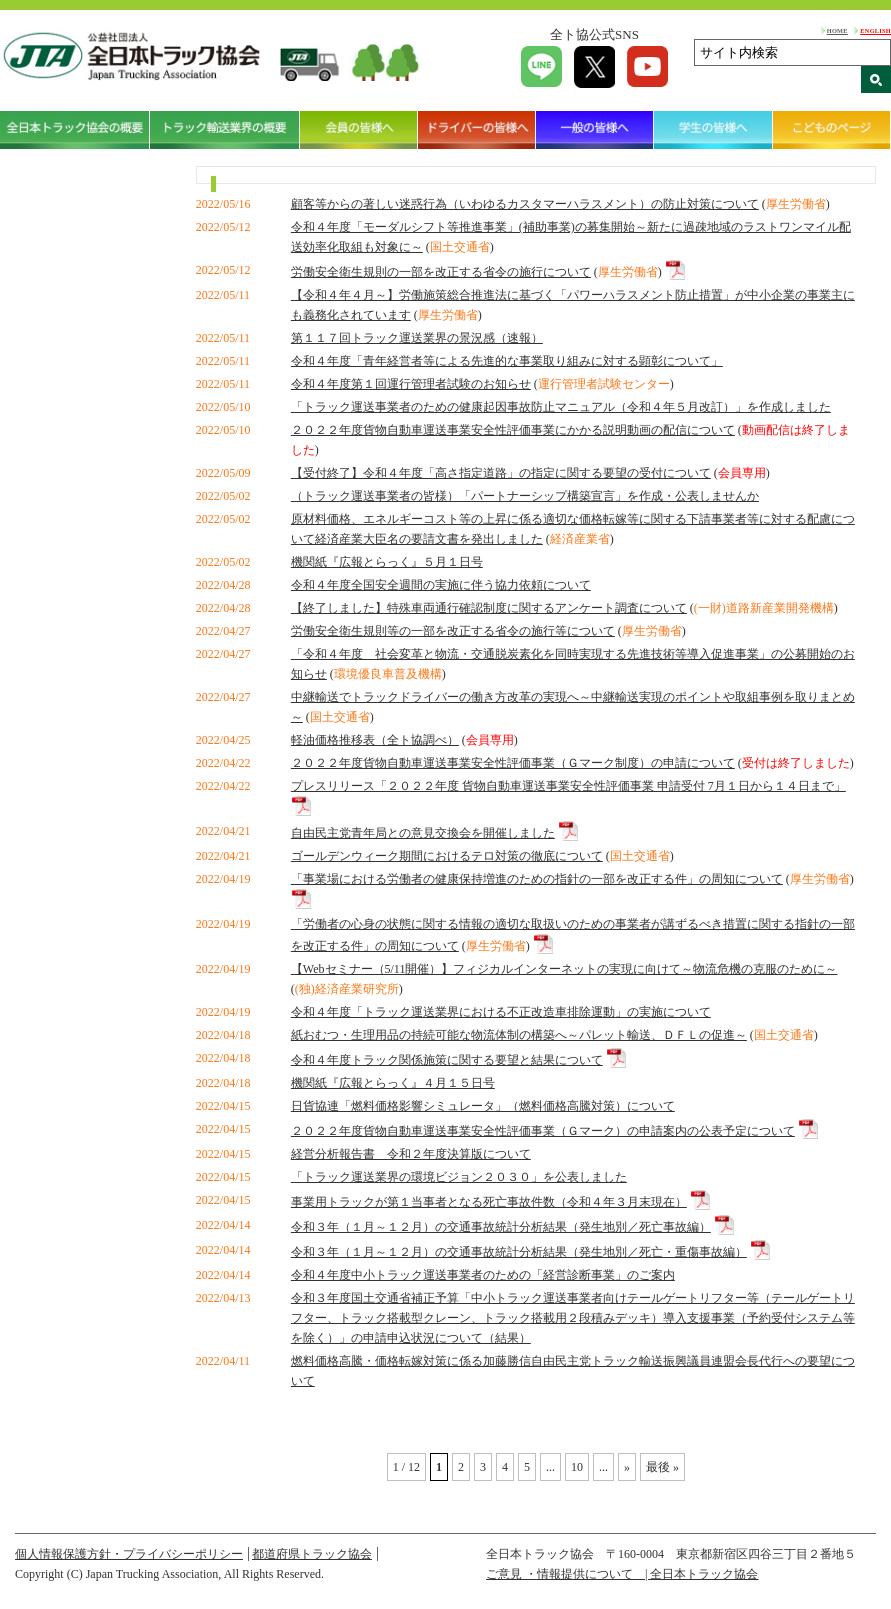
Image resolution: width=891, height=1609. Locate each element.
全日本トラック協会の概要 (75, 130)
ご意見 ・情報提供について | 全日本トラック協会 (622, 1574)
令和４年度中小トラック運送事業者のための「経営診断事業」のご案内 (483, 1275)
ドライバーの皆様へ (477, 130)
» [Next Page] (627, 1467)
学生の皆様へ (713, 130)
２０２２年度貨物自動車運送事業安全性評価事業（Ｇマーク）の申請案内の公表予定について (543, 1131)
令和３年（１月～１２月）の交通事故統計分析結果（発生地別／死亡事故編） (501, 1227)
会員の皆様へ (359, 130)
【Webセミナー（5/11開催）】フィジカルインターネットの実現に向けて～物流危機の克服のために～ (564, 969)
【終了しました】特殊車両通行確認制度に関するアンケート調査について (489, 608)
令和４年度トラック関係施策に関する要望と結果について (447, 1060)
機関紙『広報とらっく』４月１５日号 (393, 1083)
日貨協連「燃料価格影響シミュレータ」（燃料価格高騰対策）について (483, 1106)
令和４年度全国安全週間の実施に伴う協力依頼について (441, 585)
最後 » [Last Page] (662, 1467)
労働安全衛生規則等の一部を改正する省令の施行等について (453, 631)
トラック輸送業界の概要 (225, 130)
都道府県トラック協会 (312, 1554)
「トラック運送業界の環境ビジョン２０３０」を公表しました (459, 1177)
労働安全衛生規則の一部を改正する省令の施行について (441, 272)
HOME (837, 30)
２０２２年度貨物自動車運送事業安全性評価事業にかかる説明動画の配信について (513, 430)
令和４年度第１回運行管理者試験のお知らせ (411, 384)
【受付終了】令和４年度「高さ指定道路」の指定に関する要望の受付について (501, 473)
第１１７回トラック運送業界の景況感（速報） (417, 338)
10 (577, 1467)
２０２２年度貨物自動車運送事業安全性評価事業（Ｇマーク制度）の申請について (513, 763)
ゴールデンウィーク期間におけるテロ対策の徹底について (447, 856)
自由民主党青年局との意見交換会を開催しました (423, 833)
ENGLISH (875, 30)
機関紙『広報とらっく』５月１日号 (387, 562)
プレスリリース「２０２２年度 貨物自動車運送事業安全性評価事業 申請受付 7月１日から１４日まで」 (568, 786)
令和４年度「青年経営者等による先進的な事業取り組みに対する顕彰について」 (507, 361)
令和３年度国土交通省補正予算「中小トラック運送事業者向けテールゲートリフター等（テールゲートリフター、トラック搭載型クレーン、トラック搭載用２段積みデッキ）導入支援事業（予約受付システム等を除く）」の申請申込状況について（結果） (573, 1318)
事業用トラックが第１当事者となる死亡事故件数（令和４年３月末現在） (489, 1202)
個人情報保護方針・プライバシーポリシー (129, 1554)
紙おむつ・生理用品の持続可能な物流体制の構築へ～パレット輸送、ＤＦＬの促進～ (519, 1035)
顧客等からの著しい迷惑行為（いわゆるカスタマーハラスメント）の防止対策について (525, 204)
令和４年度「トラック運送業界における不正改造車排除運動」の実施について (501, 1012)
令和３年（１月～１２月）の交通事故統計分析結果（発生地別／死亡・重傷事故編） (519, 1252)
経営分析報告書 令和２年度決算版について (411, 1154)
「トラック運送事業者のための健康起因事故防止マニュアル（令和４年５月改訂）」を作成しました (561, 407)
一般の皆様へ (595, 130)
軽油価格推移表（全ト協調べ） (375, 740)
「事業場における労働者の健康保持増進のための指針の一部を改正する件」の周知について (537, 879)
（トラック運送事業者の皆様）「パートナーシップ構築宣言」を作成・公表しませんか (525, 496)
